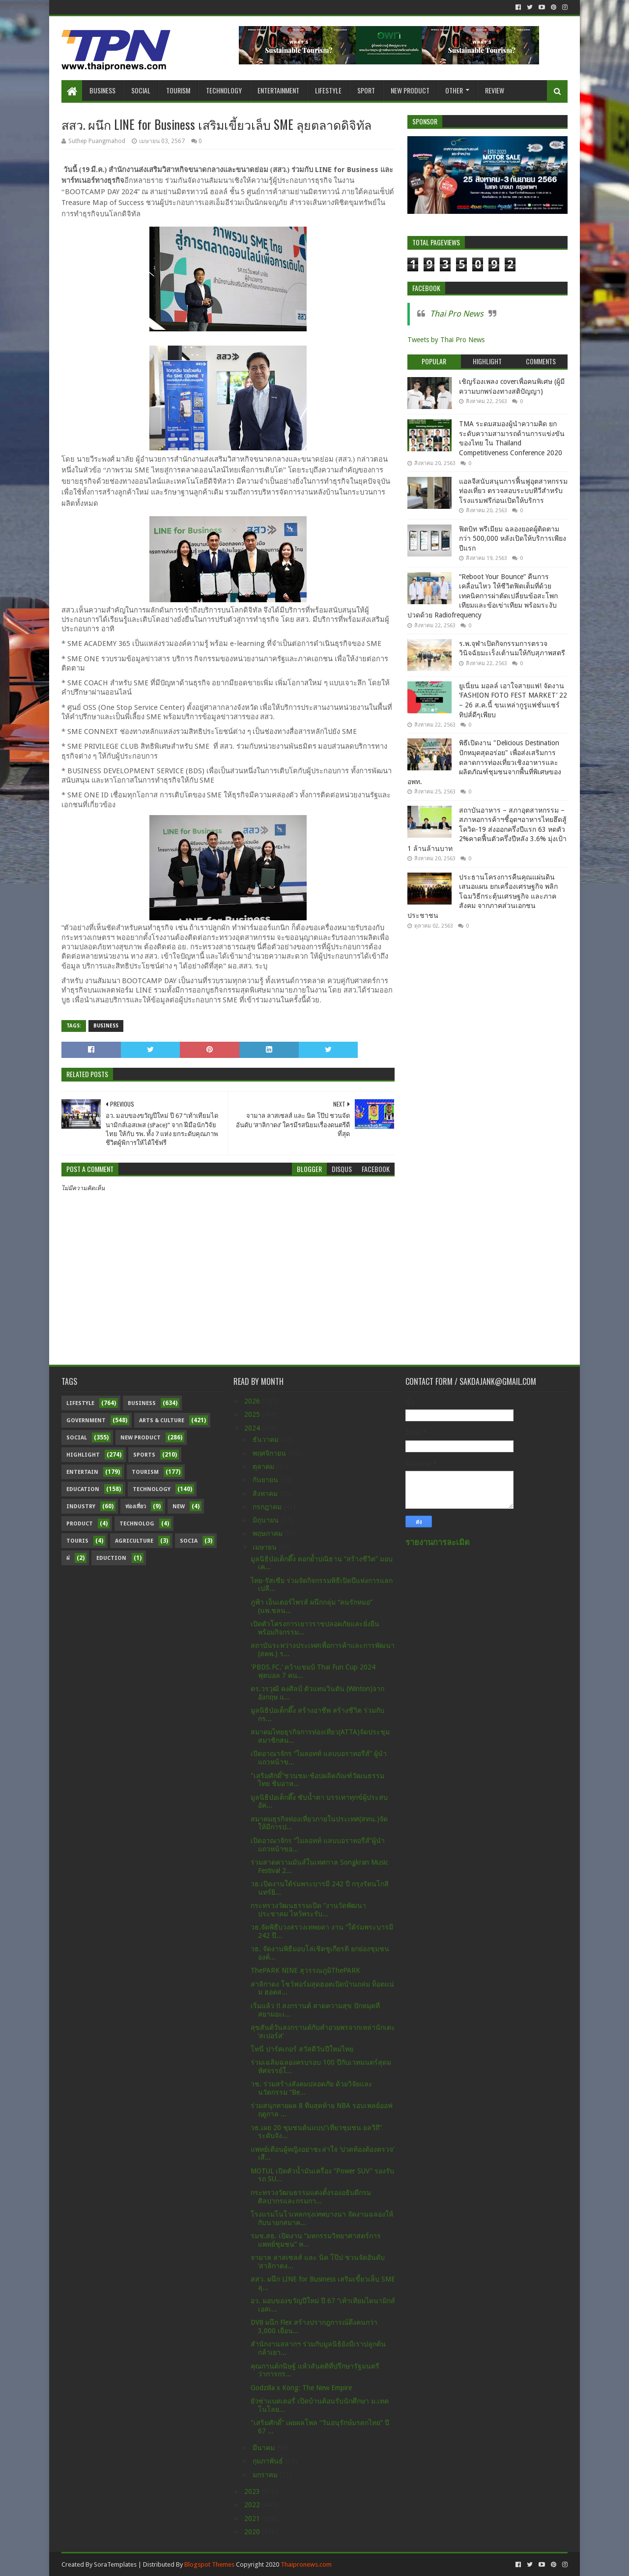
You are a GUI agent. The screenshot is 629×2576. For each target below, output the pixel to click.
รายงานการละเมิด (437, 1542)
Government (86, 1420)
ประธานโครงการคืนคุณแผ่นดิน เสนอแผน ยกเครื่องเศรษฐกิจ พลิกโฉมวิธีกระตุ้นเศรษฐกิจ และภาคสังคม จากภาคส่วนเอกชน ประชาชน (482, 896)
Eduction (111, 1558)
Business (102, 90)
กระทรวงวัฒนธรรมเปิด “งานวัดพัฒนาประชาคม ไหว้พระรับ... (308, 1910)
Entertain (82, 1472)
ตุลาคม (264, 1466)
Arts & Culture (161, 1420)
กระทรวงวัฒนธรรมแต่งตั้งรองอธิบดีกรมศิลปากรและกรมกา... (311, 2197)
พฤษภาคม (269, 1533)
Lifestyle (328, 90)
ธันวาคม (267, 1439)
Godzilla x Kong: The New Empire (301, 2388)
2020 (253, 2532)
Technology (224, 90)
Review (494, 90)
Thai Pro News (457, 314)
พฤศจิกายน (270, 1453)
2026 (253, 1401)
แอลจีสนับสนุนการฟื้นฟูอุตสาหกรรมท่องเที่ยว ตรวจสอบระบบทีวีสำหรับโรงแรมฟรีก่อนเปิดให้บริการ (513, 490)
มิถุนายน (267, 1520)
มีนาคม (265, 2448)
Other (454, 90)
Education (82, 1489)
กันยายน (266, 1480)
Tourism (178, 90)
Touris (77, 1541)
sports (144, 1455)
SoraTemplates (115, 2564)
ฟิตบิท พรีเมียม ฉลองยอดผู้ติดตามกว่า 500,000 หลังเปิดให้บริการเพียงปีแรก (512, 538)
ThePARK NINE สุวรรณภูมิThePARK (305, 1970)
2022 (253, 2505)
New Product (410, 90)
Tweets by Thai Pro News (446, 340)
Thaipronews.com (306, 2564)
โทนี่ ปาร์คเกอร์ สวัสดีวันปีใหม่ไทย (302, 2049)
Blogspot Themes (209, 2564)
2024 (253, 1428)
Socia (189, 1541)
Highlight (83, 1455)
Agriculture (134, 1541)
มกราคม (266, 2475)
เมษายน (266, 1547)
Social (140, 90)
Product (79, 1524)
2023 (253, 2491)
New (178, 1506)
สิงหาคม (266, 1493)
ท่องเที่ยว (135, 1506)
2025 (253, 1414)
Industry (80, 1506)
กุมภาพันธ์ (269, 2461)
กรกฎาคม (268, 1507)
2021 (253, 2518)
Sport (366, 90)
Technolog (136, 1524)
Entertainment (278, 90)
